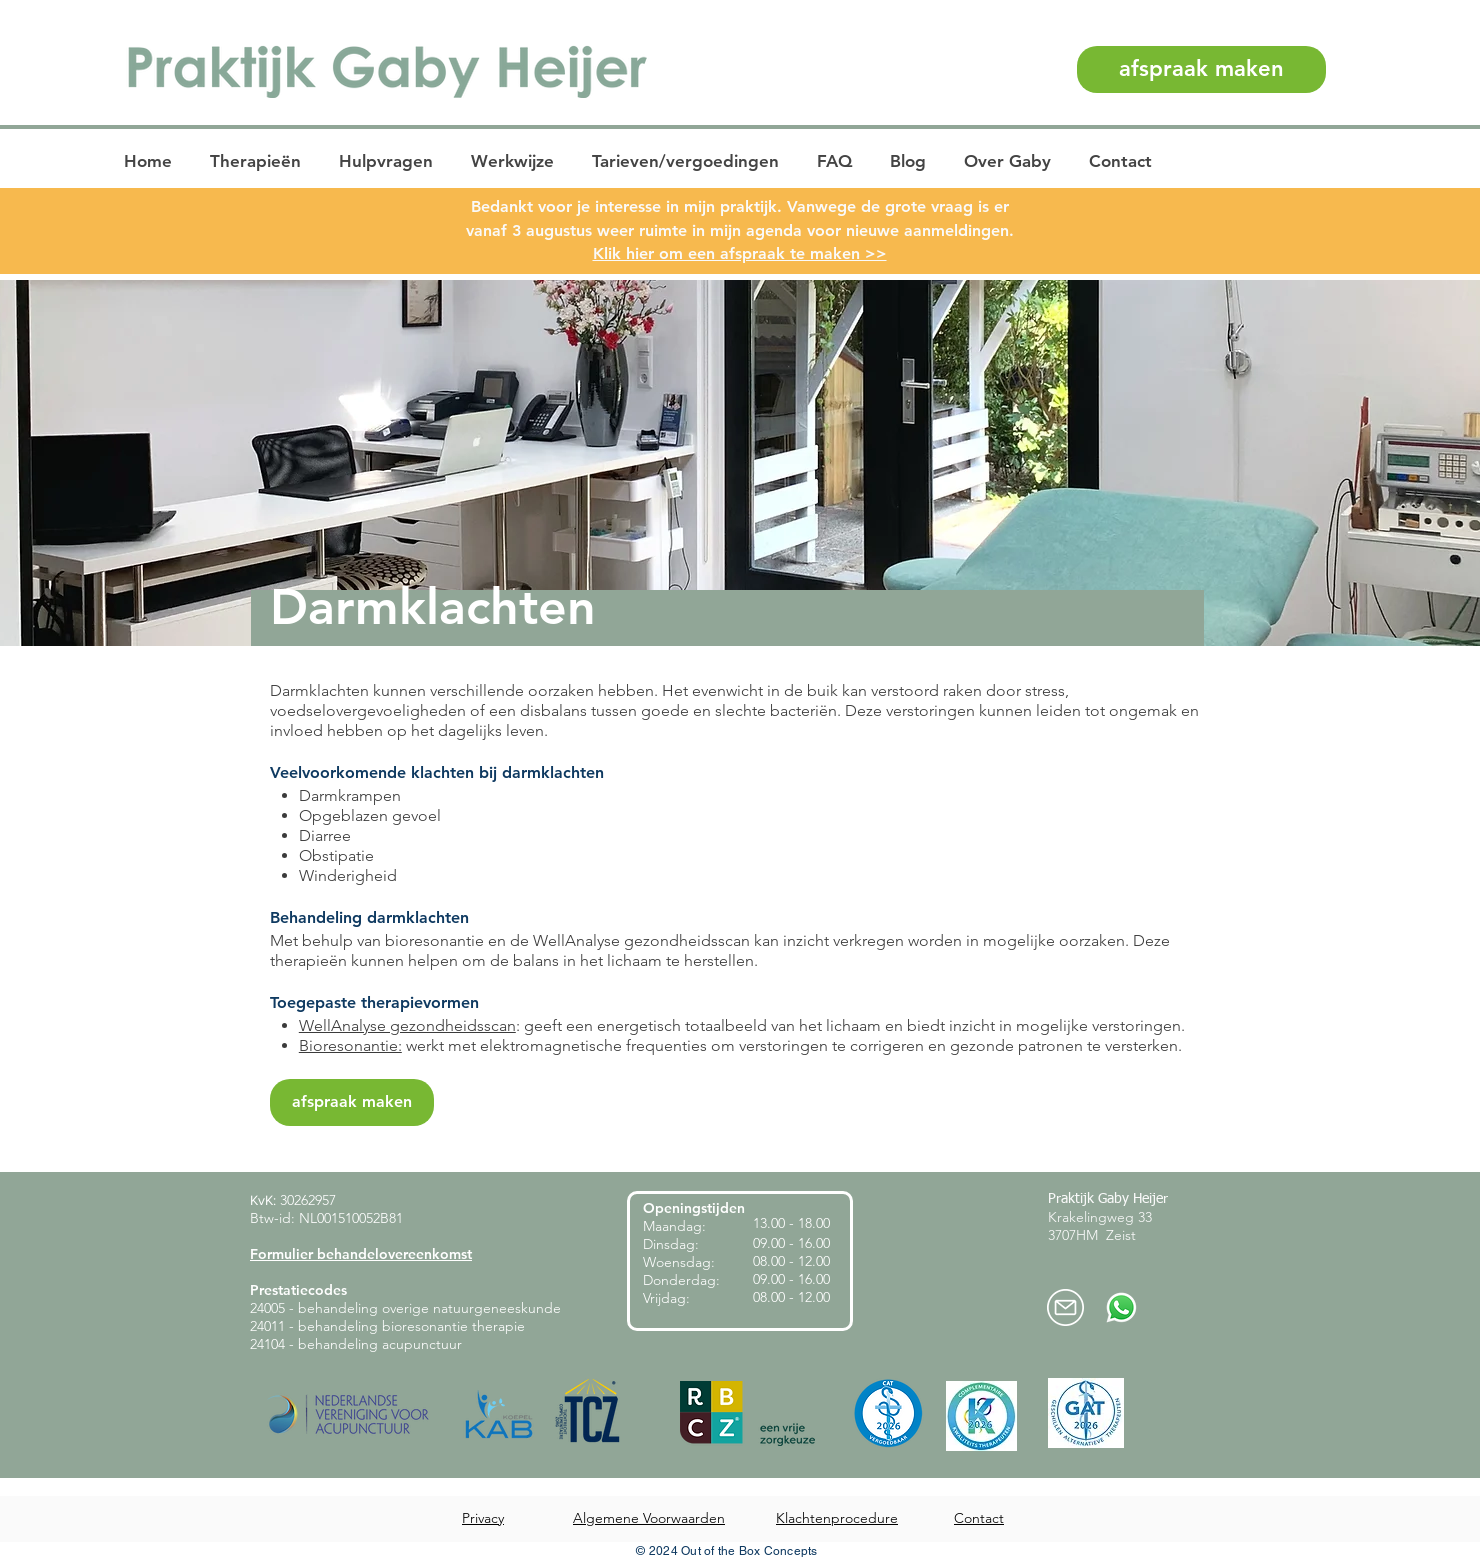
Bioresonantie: (350, 1045)
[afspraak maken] (1201, 69)
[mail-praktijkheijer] (1065, 1307)
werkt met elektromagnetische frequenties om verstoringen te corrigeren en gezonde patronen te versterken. (792, 1045)
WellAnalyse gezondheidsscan (407, 1025)
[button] (258, 161)
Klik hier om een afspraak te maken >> (740, 253)
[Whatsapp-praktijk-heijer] (1121, 1307)
